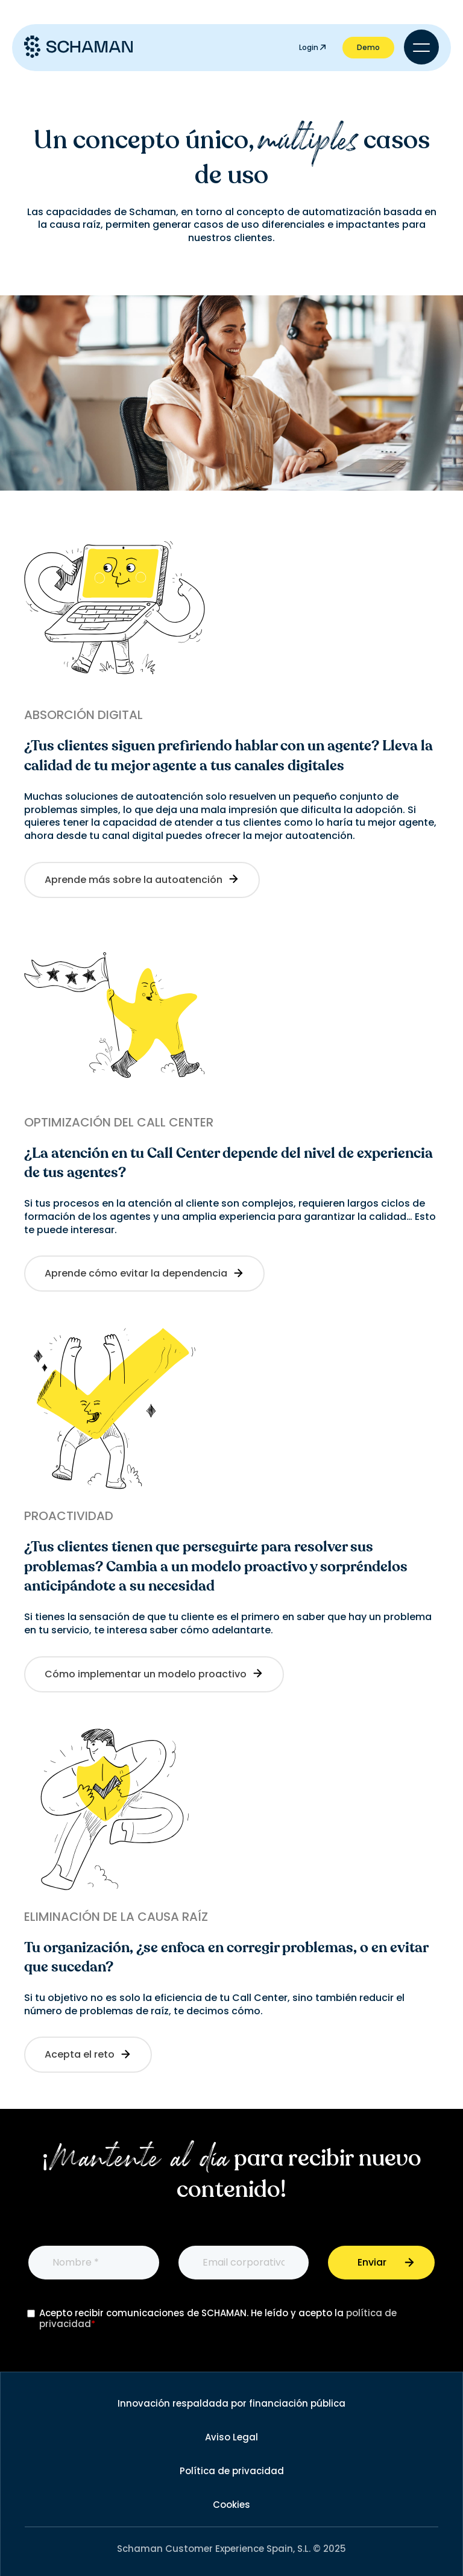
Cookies (231, 2504)
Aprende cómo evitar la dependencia (144, 1273)
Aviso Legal (231, 2437)
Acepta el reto (88, 2054)
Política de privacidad (232, 2470)
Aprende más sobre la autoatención (142, 880)
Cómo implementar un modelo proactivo (154, 1674)
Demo (368, 47)
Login (312, 47)
